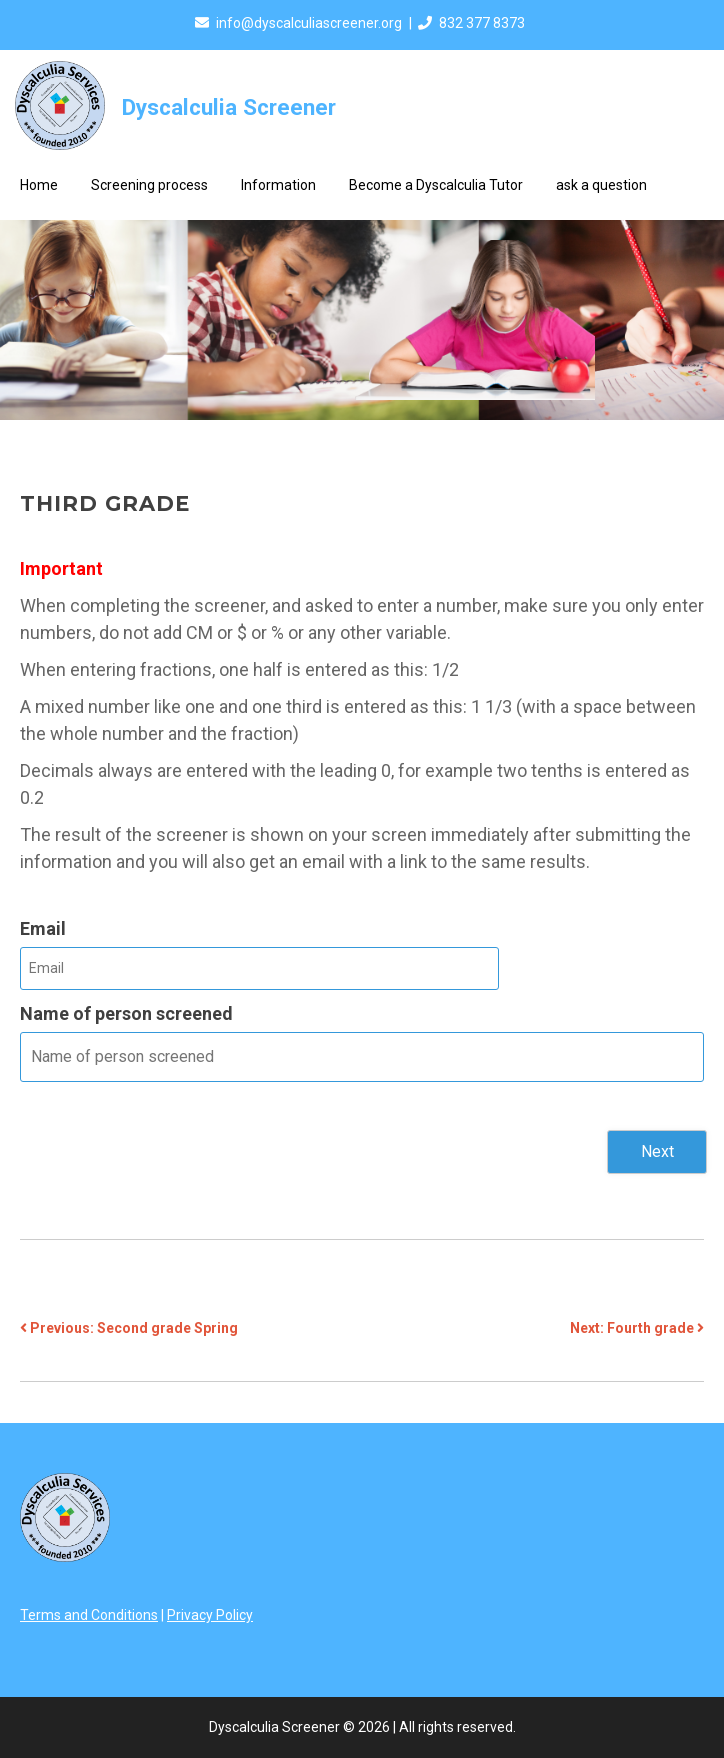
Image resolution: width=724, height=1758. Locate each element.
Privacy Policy (210, 1615)
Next (657, 1151)
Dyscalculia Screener (229, 107)
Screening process (149, 185)
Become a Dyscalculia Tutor (436, 185)
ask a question (601, 185)
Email (43, 928)
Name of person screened (126, 1013)
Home (39, 185)
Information (278, 185)
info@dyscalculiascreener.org (309, 23)
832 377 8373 (482, 23)
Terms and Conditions (89, 1615)
